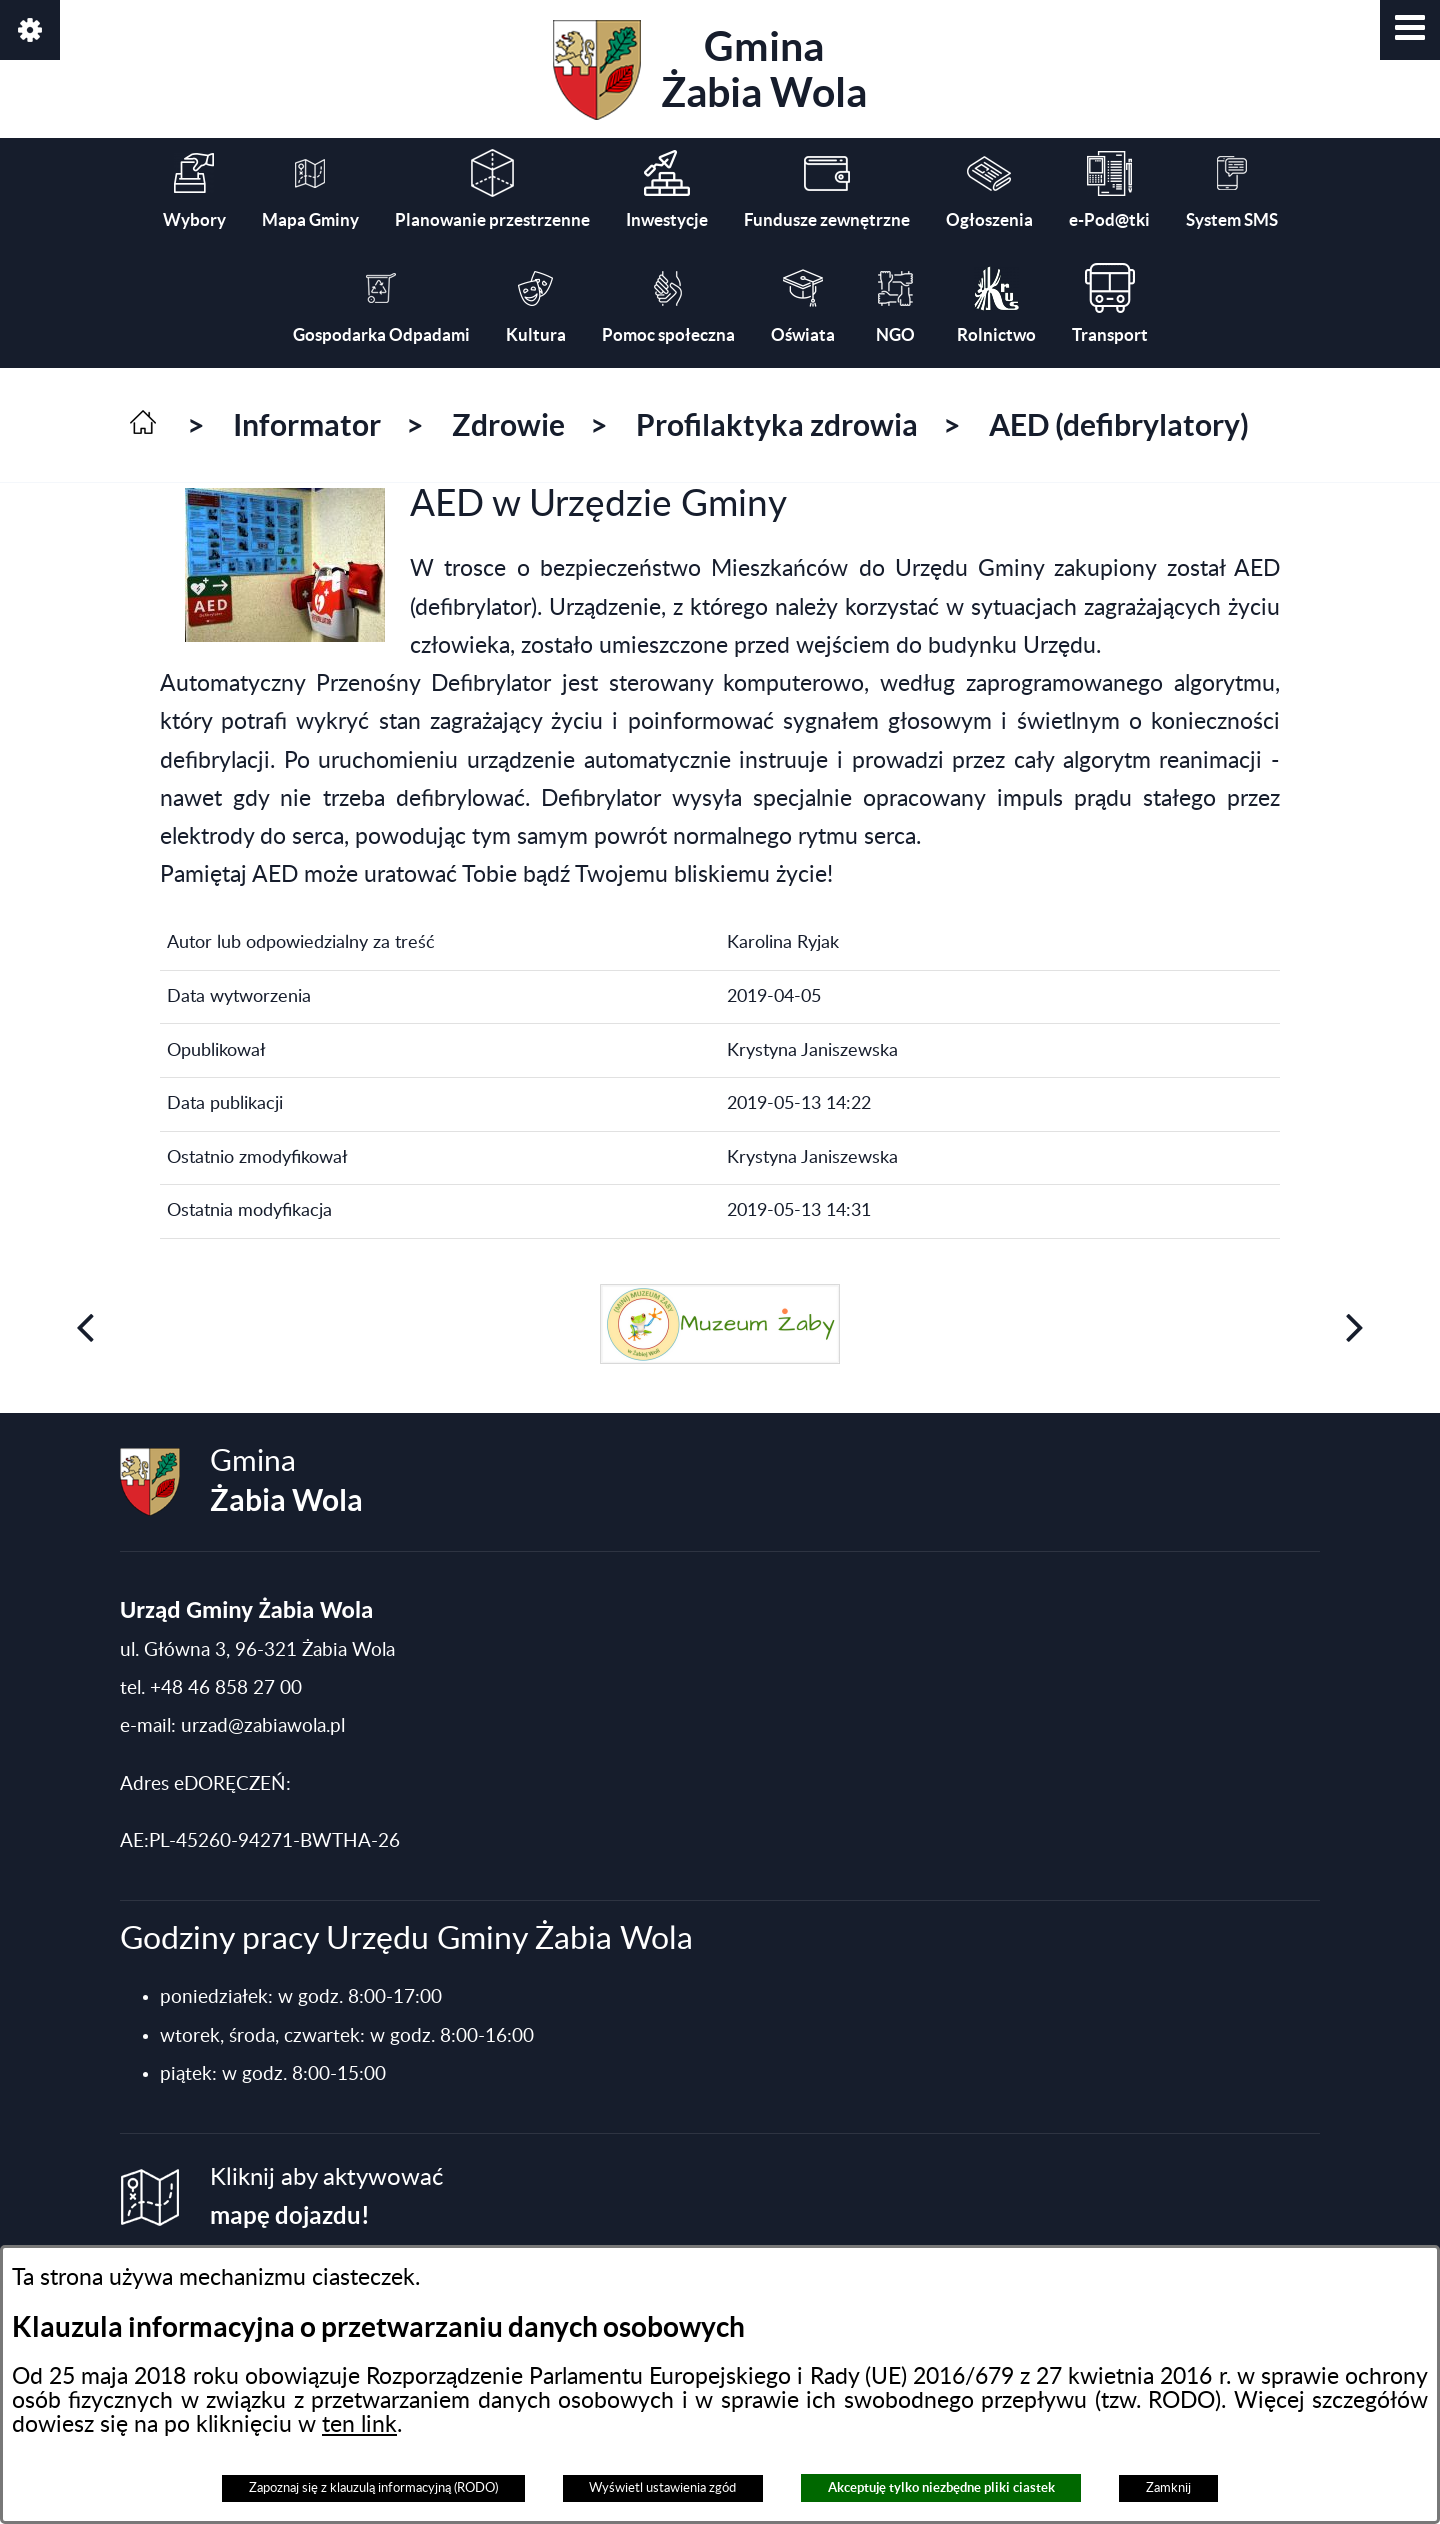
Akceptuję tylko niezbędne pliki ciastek (941, 2487)
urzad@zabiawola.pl (263, 1726)
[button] (1410, 30)
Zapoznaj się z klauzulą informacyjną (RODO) (373, 2488)
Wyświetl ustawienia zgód (662, 2488)
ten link (359, 2425)
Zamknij (1168, 2488)
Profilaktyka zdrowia (777, 425)
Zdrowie (508, 425)
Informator (307, 425)
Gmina (710, 70)
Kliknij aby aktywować (326, 2197)
